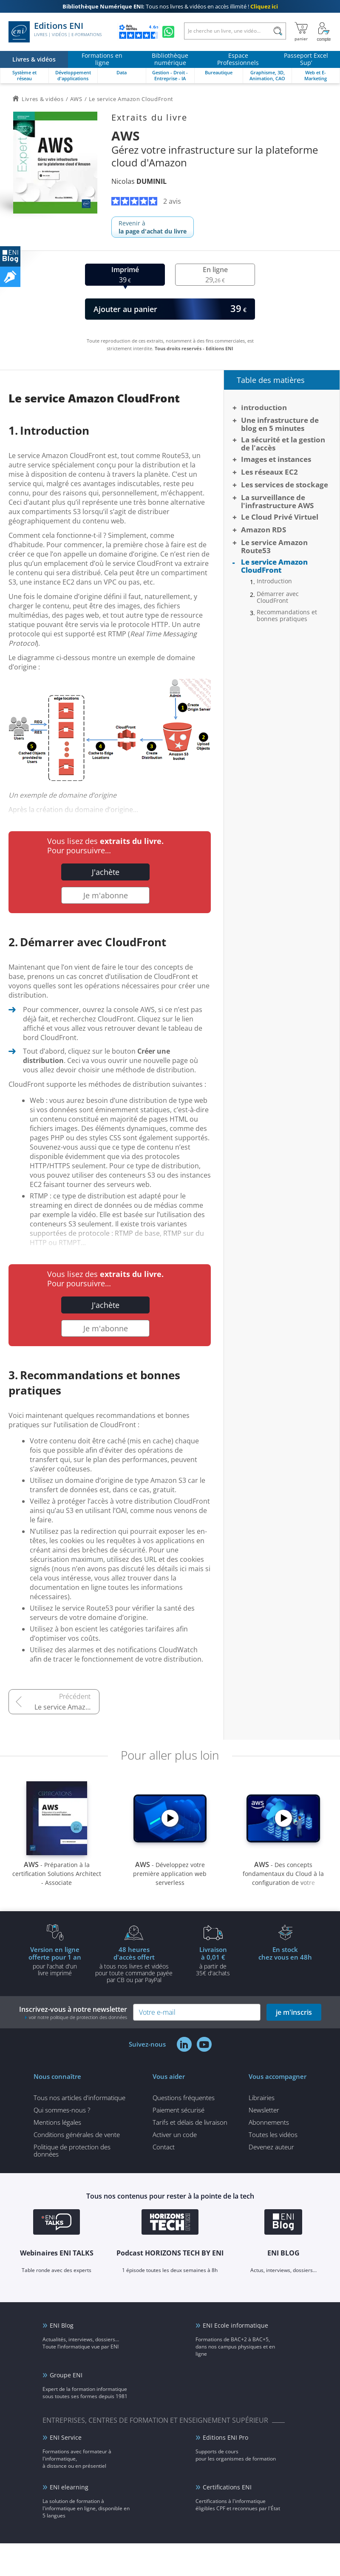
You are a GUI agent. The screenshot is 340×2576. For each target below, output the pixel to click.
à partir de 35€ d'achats (213, 1961)
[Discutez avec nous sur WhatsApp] (168, 32)
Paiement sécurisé (178, 2110)
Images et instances (276, 459)
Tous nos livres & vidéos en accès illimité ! (170, 6)
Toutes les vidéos (273, 2134)
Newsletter (264, 2110)
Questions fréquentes (184, 2097)
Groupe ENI (66, 2375)
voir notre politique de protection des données (78, 2017)
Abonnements (269, 2122)
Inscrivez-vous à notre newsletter (73, 2012)
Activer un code (175, 2134)
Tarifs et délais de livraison (190, 2122)
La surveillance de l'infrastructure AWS (277, 501)
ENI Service (66, 2437)
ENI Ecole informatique (235, 2325)
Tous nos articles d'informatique (79, 2097)
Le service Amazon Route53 (66, 1707)
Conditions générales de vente (77, 2134)
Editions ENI (55, 31)
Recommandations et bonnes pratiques (287, 615)
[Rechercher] (277, 30)
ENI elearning (69, 2487)
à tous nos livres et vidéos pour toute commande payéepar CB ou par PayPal (134, 1964)
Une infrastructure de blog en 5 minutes (280, 424)
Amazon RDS (263, 530)
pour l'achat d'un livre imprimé (55, 1961)
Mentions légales (57, 2122)
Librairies (262, 2097)
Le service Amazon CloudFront (274, 566)
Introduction (264, 407)
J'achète (105, 872)
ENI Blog (62, 2325)
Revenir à (153, 227)
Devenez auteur (271, 2147)
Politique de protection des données (72, 2150)
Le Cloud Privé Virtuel (279, 517)
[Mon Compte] (324, 32)
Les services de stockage (284, 485)
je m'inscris (294, 2012)
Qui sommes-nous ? (62, 2110)
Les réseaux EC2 (269, 472)
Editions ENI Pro (225, 2437)
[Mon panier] (301, 32)
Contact (164, 2147)
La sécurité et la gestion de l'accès (283, 444)
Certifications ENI (227, 2487)
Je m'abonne (105, 895)
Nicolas (139, 181)
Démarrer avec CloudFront (278, 597)
